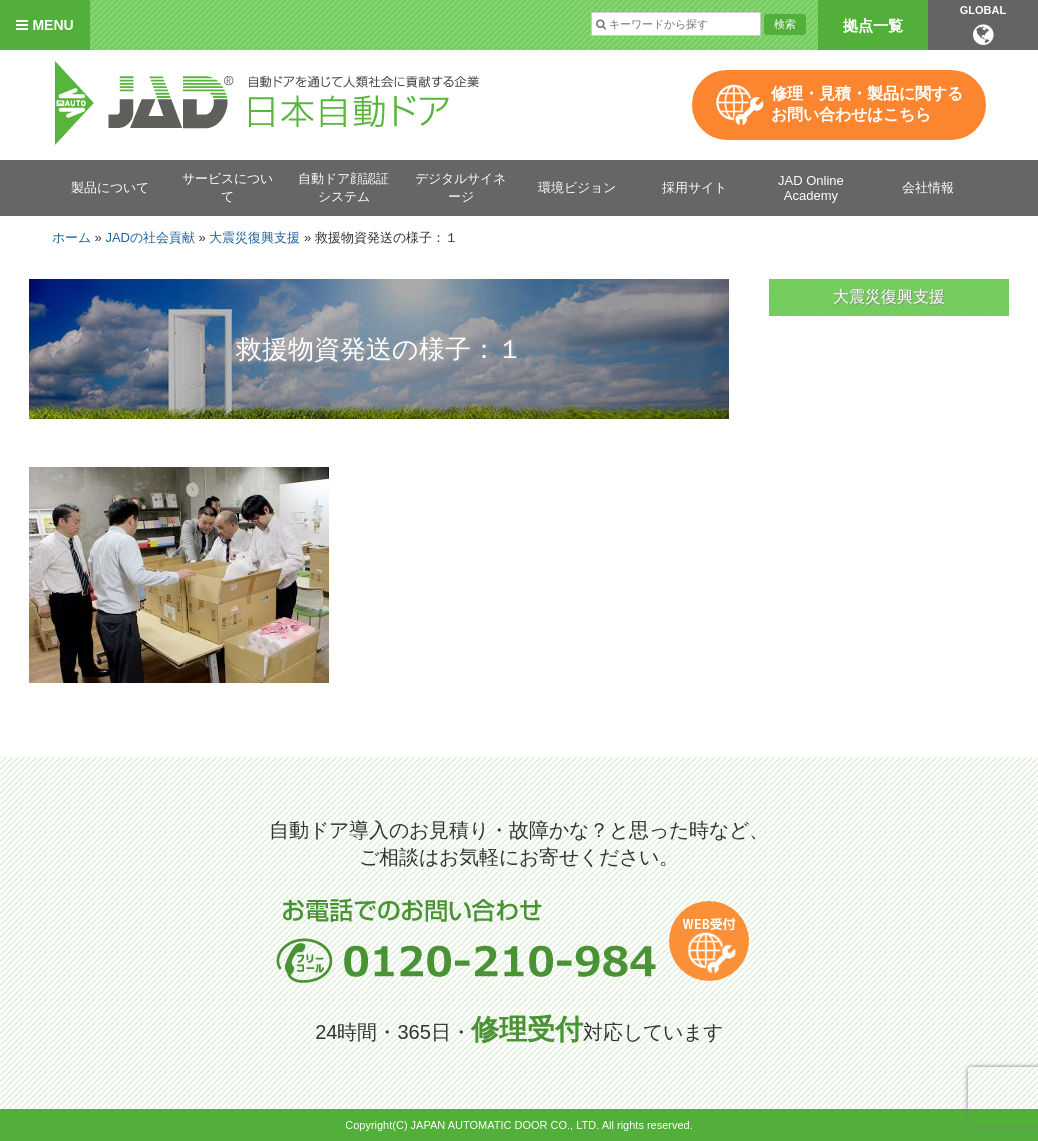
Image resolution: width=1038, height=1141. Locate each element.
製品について (110, 187)
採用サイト (694, 187)
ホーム (71, 237)
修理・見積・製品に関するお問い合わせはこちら (867, 104)
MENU (44, 25)
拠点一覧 (873, 25)
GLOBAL (983, 25)
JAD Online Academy (811, 188)
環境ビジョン (577, 187)
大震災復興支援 (254, 237)
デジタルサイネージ (460, 187)
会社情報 (928, 187)
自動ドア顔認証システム (343, 187)
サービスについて (227, 187)
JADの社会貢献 (150, 237)
